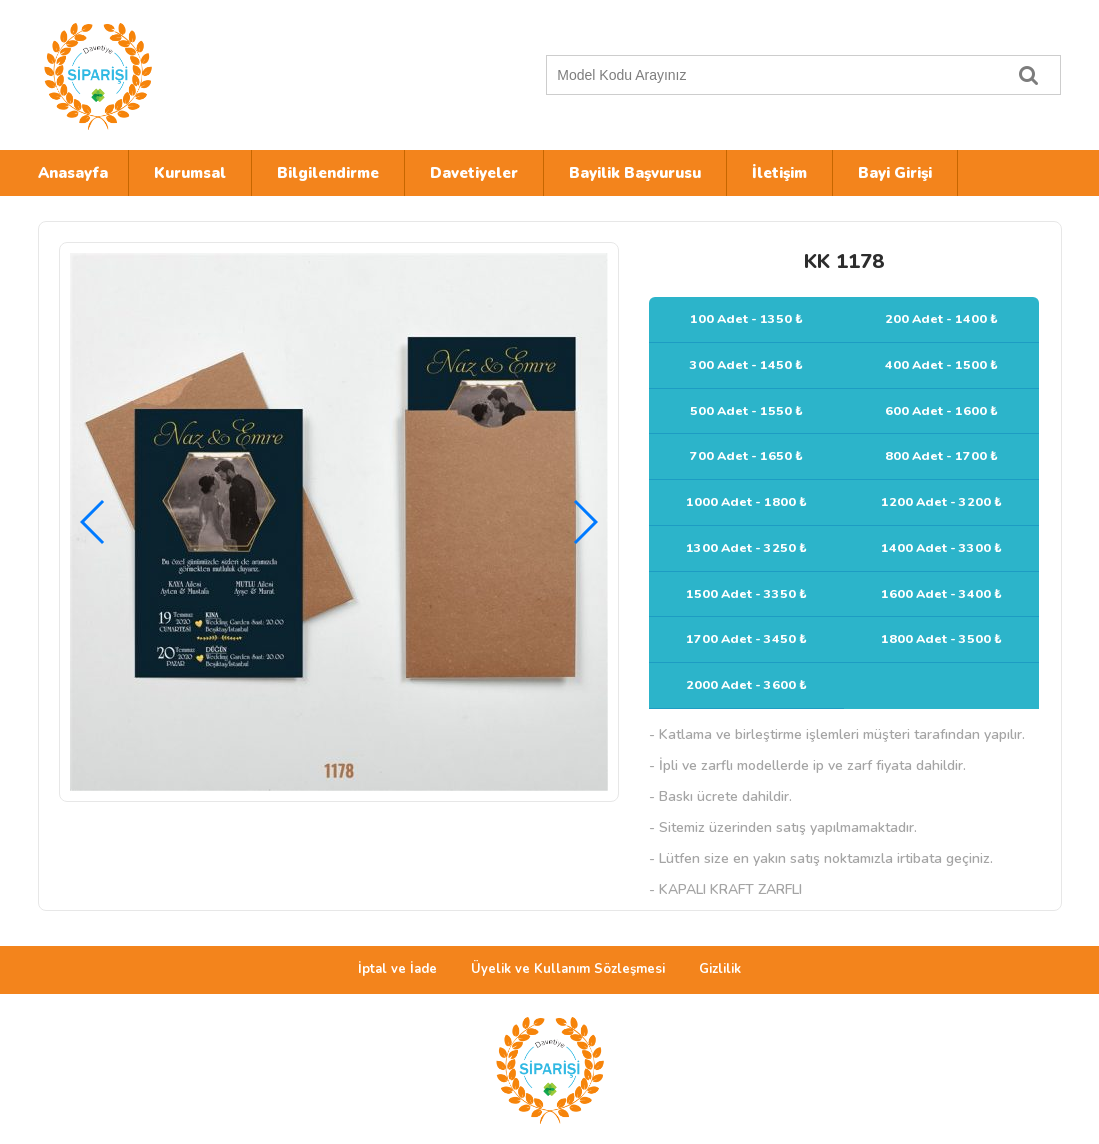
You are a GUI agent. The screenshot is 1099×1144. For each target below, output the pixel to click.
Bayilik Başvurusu (635, 173)
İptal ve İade (397, 969)
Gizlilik (720, 969)
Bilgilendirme (328, 173)
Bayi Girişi (895, 173)
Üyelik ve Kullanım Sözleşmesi (568, 969)
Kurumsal (190, 173)
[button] (584, 522)
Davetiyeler (474, 173)
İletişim (779, 173)
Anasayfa (73, 173)
